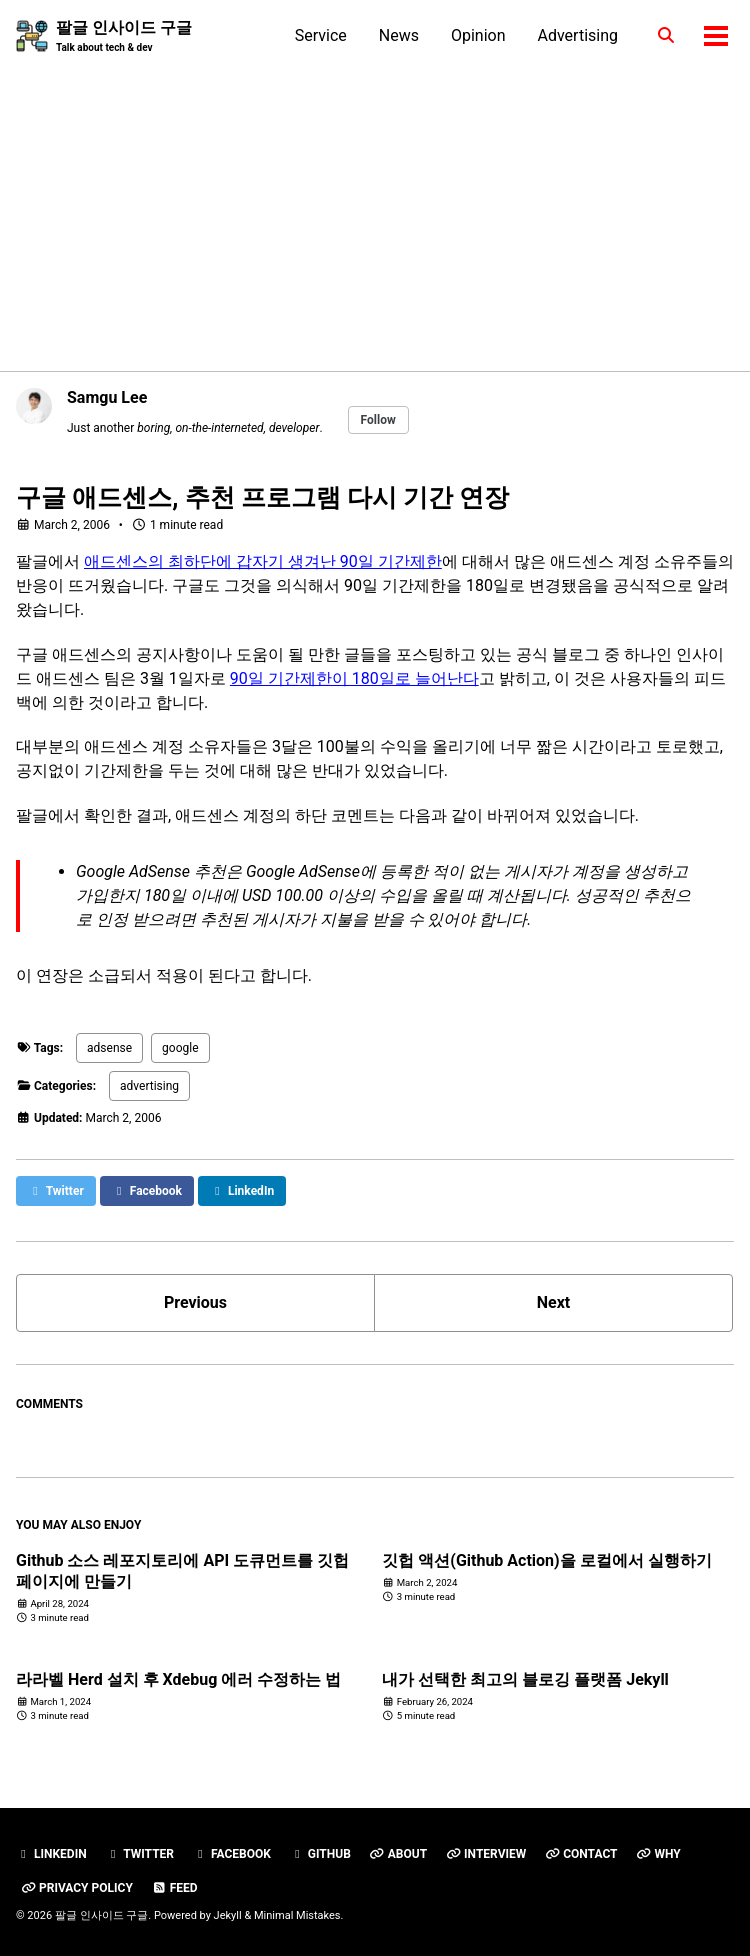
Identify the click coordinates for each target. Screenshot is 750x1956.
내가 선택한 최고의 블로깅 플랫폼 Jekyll (525, 1679)
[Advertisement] (375, 205)
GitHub (320, 1854)
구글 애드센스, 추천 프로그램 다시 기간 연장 (262, 497)
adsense (109, 1048)
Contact (581, 1854)
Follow (378, 420)
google (180, 1048)
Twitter (140, 1854)
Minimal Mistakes (297, 1915)
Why (658, 1854)
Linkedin (51, 1854)
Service (321, 35)
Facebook (232, 1854)
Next (553, 1302)
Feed (175, 1888)
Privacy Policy (77, 1888)
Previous (195, 1302)
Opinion (478, 35)
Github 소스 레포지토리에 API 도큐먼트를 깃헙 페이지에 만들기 (182, 1571)
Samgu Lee (107, 397)
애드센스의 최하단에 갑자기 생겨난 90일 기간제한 (263, 561)
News (399, 35)
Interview (486, 1854)
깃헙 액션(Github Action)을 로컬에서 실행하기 (546, 1560)
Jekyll (228, 1915)
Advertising (578, 35)
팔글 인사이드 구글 (124, 36)
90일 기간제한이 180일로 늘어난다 (354, 678)
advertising (149, 1086)
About (398, 1854)
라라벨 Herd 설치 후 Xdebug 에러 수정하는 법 (178, 1679)
